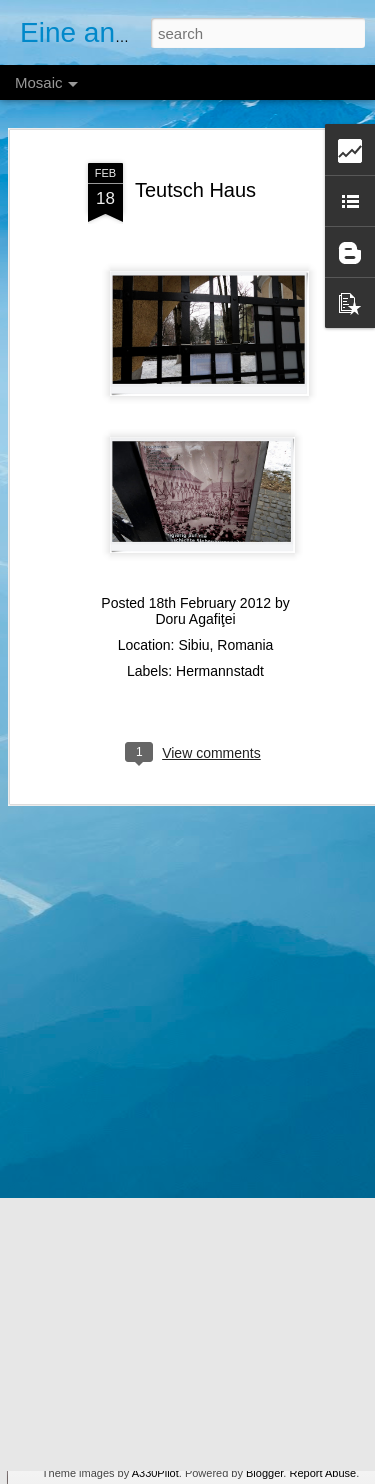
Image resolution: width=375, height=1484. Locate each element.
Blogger (264, 1473)
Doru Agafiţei (195, 602)
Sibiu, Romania (225, 628)
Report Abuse (322, 1473)
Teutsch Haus (195, 172)
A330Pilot (155, 1473)
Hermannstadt (220, 654)
